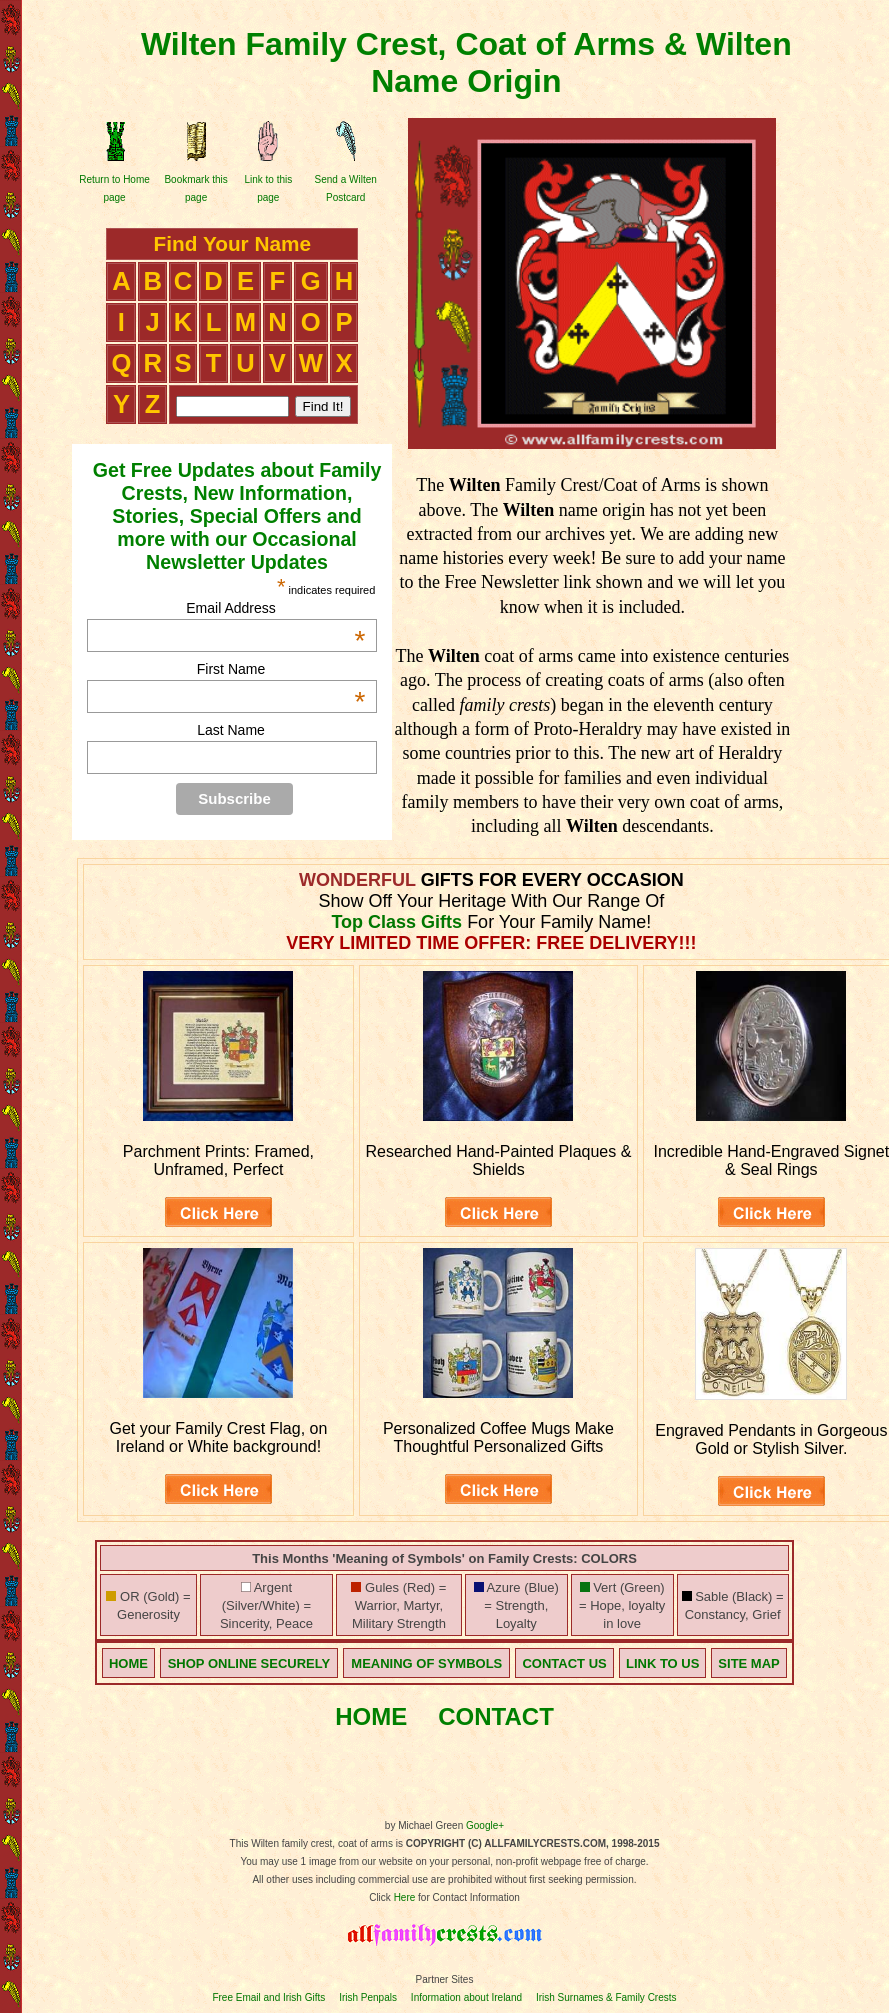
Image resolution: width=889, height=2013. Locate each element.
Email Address (275, 608)
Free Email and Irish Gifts (268, 1997)
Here (405, 1897)
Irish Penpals (368, 1997)
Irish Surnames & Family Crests (606, 1997)
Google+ (485, 1825)
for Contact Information (467, 1897)
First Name (281, 669)
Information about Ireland (466, 1997)
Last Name (231, 730)
